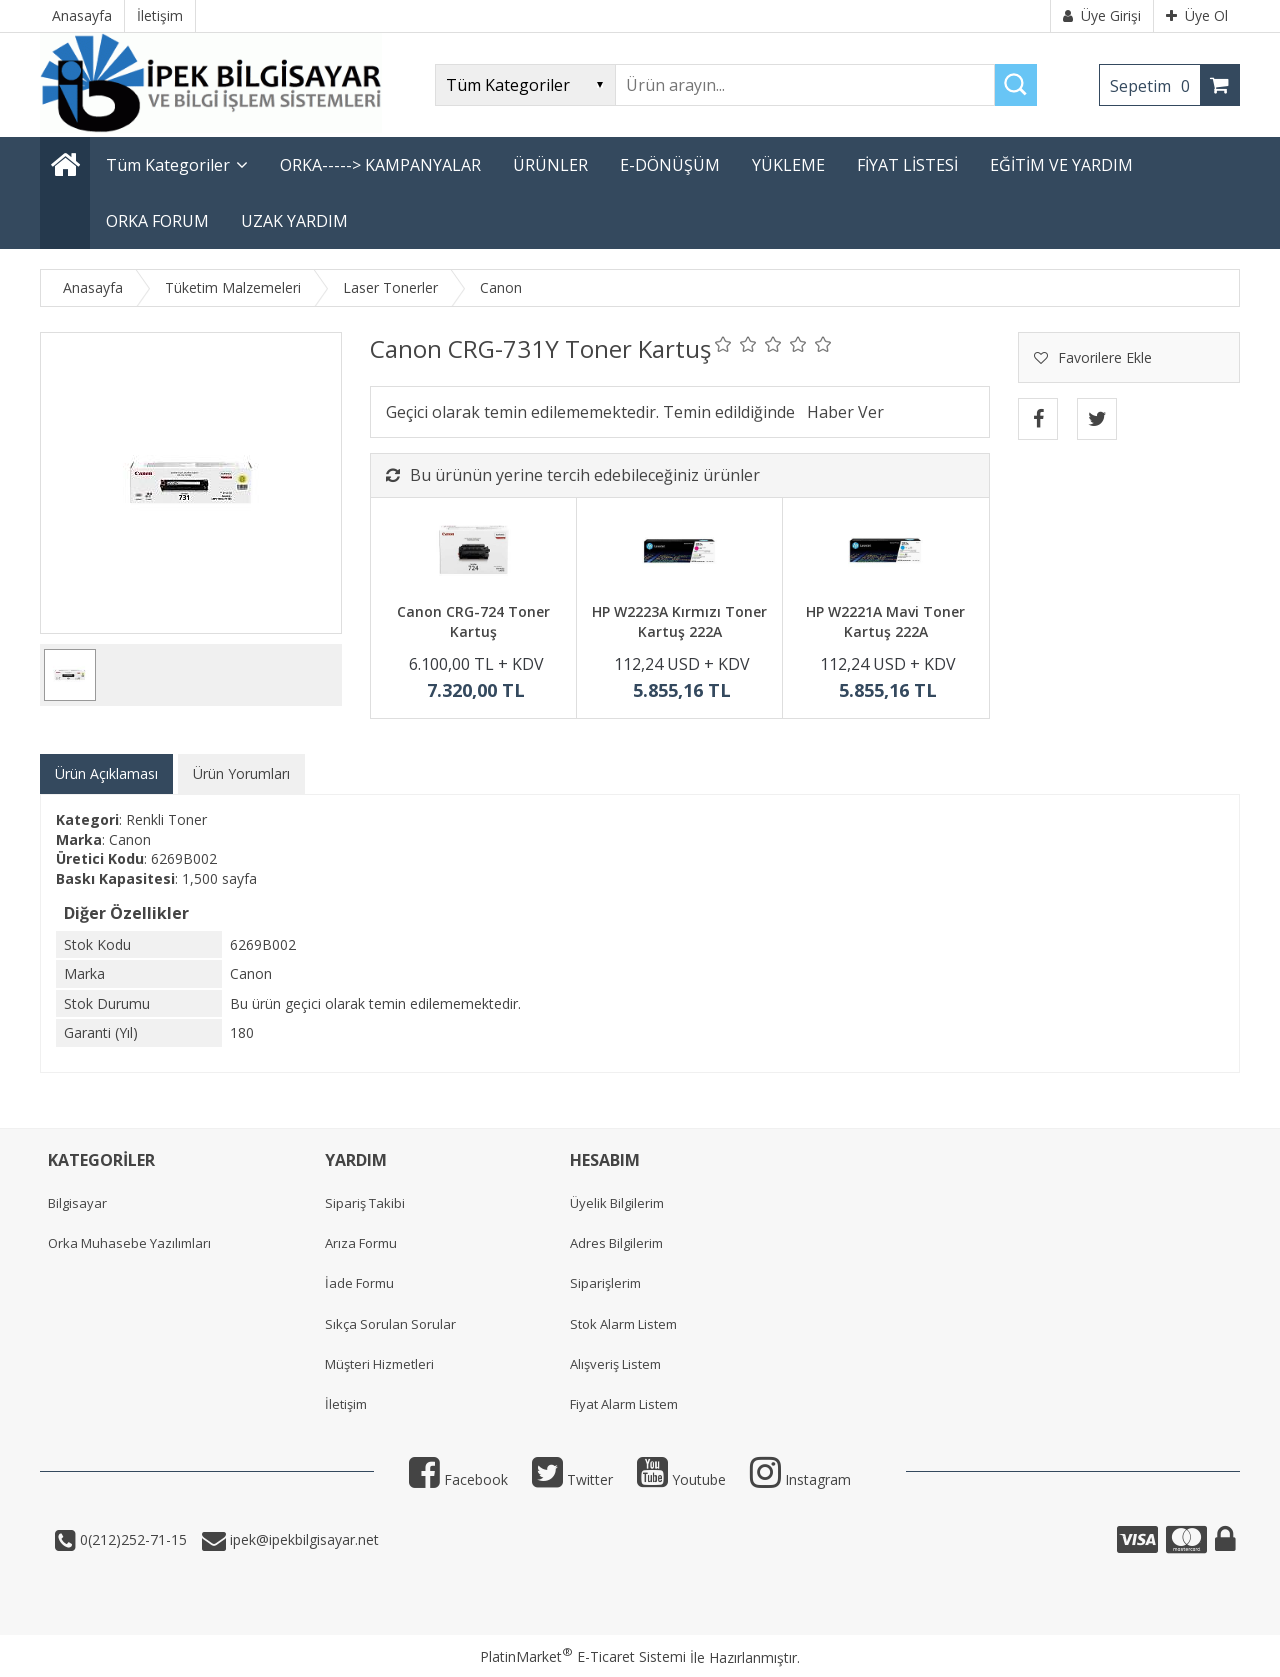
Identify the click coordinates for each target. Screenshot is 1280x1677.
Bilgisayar (77, 1203)
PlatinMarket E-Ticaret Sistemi (583, 1656)
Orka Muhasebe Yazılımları (129, 1243)
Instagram (800, 1479)
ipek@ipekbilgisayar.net (302, 1539)
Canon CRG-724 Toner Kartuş (473, 621)
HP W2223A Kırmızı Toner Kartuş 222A (679, 621)
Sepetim (1155, 86)
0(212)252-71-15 (131, 1539)
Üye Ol (1197, 15)
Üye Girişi (1102, 15)
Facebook (458, 1479)
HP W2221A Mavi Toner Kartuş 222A (885, 621)
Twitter (572, 1479)
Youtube (681, 1479)
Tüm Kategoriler (168, 165)
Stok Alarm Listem (623, 1324)
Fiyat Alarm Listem (624, 1404)
